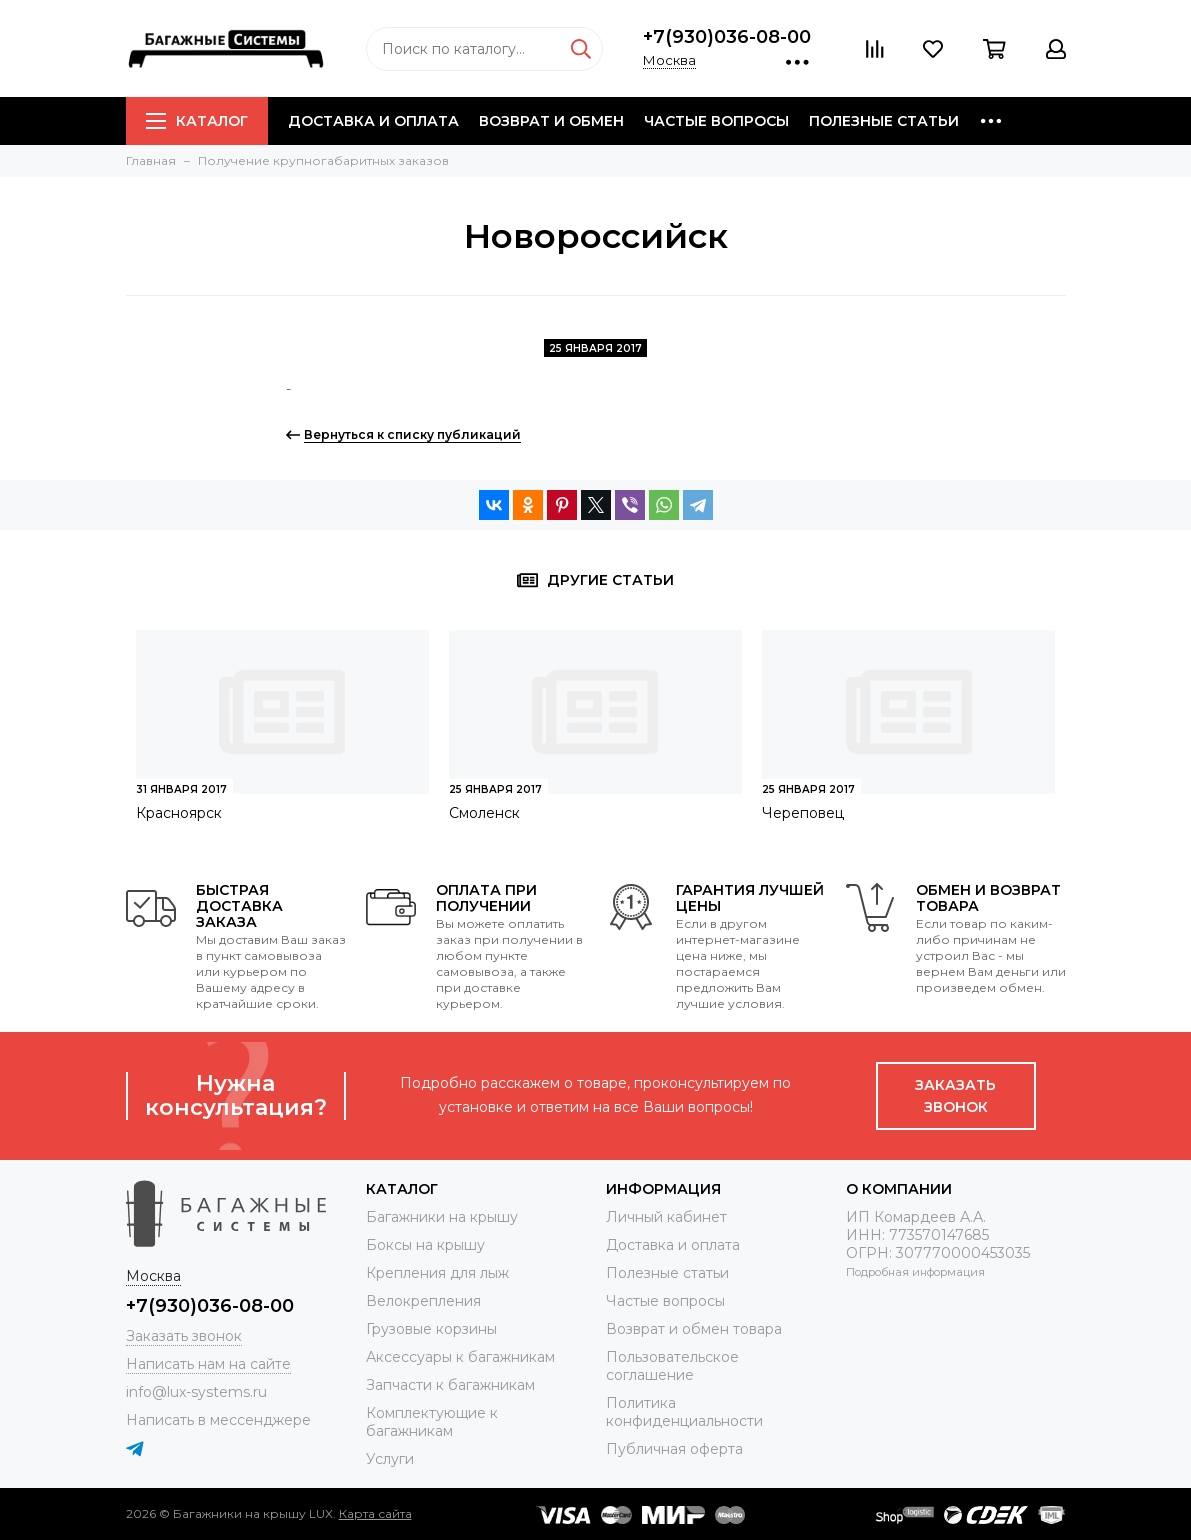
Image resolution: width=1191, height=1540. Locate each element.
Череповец (803, 813)
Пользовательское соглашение (672, 1366)
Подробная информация (915, 1272)
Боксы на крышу (425, 1245)
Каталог (197, 121)
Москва (669, 60)
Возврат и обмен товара (694, 1329)
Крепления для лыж (437, 1273)
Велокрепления (423, 1301)
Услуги (390, 1459)
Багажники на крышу (442, 1217)
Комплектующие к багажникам (432, 1422)
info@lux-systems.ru (196, 1392)
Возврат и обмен (551, 121)
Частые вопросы (716, 121)
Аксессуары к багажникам (460, 1357)
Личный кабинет (666, 1217)
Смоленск (484, 813)
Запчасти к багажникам (450, 1385)
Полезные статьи (884, 121)
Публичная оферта (674, 1449)
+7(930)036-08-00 (727, 37)
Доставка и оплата (373, 121)
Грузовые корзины (431, 1329)
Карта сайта (375, 1513)
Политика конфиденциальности (684, 1412)
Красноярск (179, 813)
